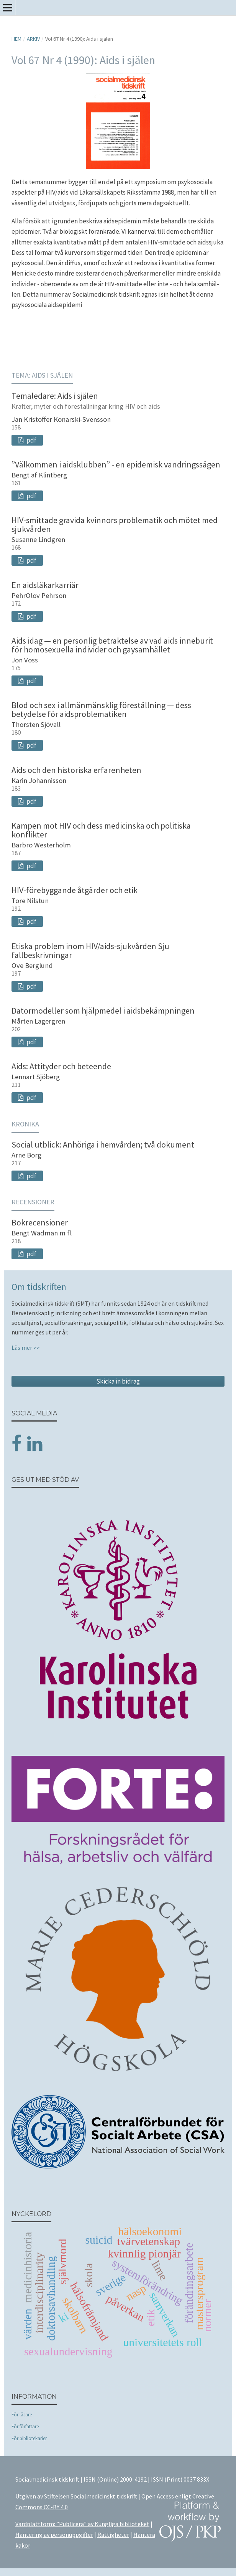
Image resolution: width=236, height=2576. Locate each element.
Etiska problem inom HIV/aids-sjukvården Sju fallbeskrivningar (90, 950)
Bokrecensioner (39, 1222)
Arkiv (33, 38)
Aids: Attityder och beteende (61, 1066)
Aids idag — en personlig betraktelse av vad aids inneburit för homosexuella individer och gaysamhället (112, 645)
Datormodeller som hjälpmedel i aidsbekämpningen (103, 1010)
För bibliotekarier (29, 2438)
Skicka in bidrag (118, 1381)
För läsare (21, 2414)
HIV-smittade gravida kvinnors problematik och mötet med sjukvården (114, 524)
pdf (30, 440)
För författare (25, 2426)
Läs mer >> (25, 1347)
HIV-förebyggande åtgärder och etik (74, 890)
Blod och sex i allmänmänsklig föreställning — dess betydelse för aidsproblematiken (101, 709)
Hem (16, 38)
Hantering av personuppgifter (54, 2534)
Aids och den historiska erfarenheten (76, 770)
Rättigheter (113, 2534)
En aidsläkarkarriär (45, 585)
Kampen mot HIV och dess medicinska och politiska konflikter (101, 830)
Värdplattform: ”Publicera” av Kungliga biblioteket (82, 2524)
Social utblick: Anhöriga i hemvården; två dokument (102, 1144)
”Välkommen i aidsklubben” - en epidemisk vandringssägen (115, 464)
